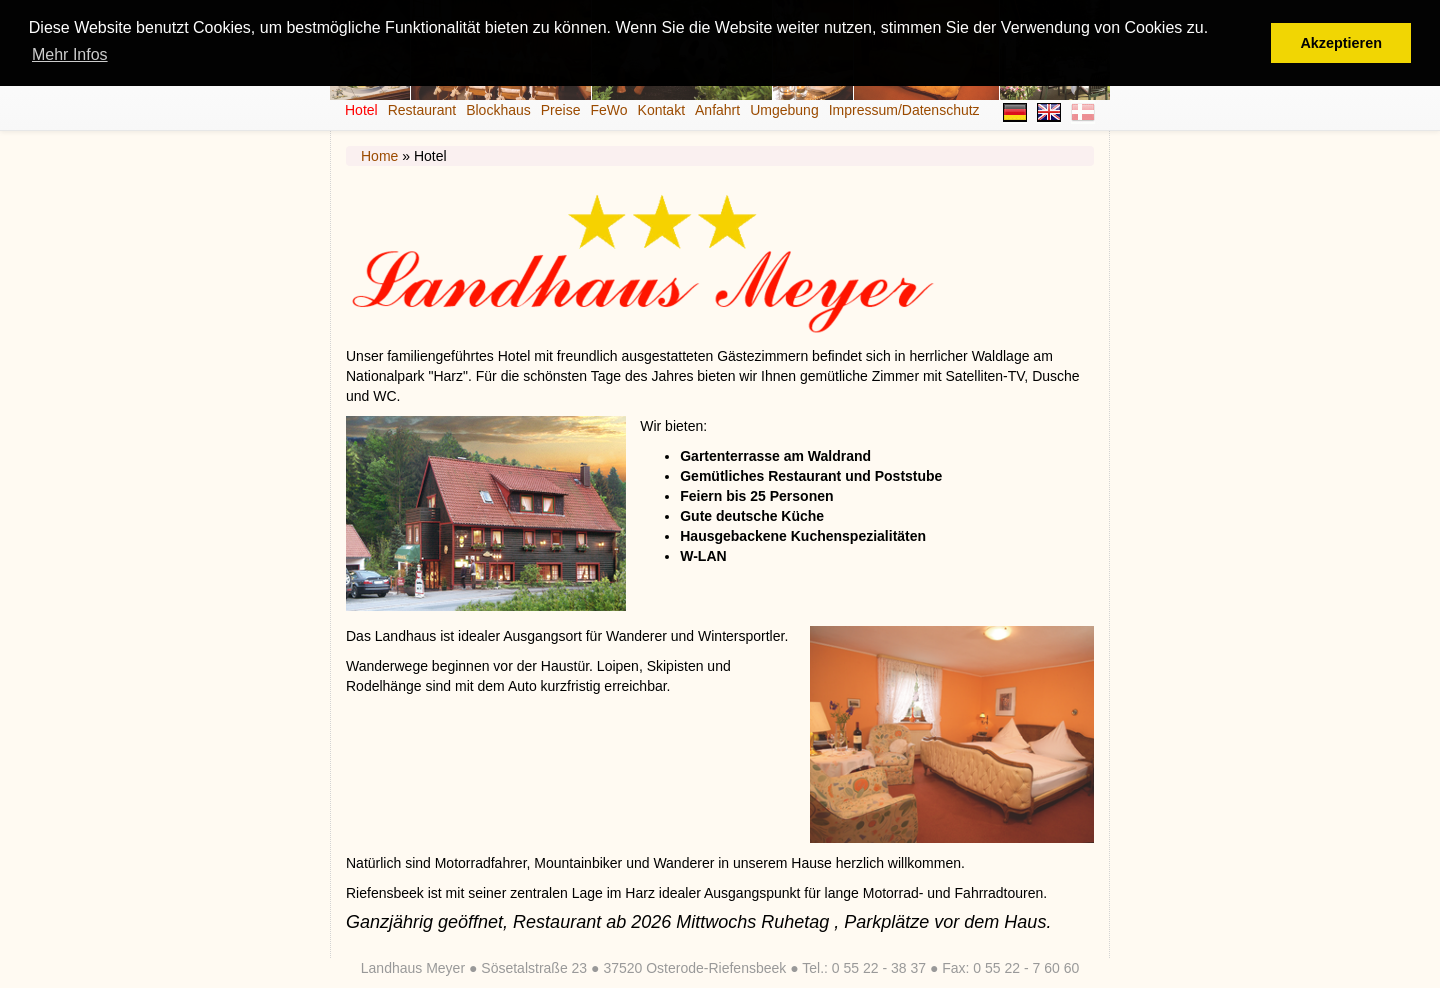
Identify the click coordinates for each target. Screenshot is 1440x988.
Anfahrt (717, 110)
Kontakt (661, 110)
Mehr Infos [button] (70, 54)
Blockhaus (498, 110)
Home (379, 156)
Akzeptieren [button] (1341, 43)
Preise (561, 110)
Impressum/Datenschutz (904, 110)
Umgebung (784, 110)
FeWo (608, 110)
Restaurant (422, 110)
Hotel (361, 110)
